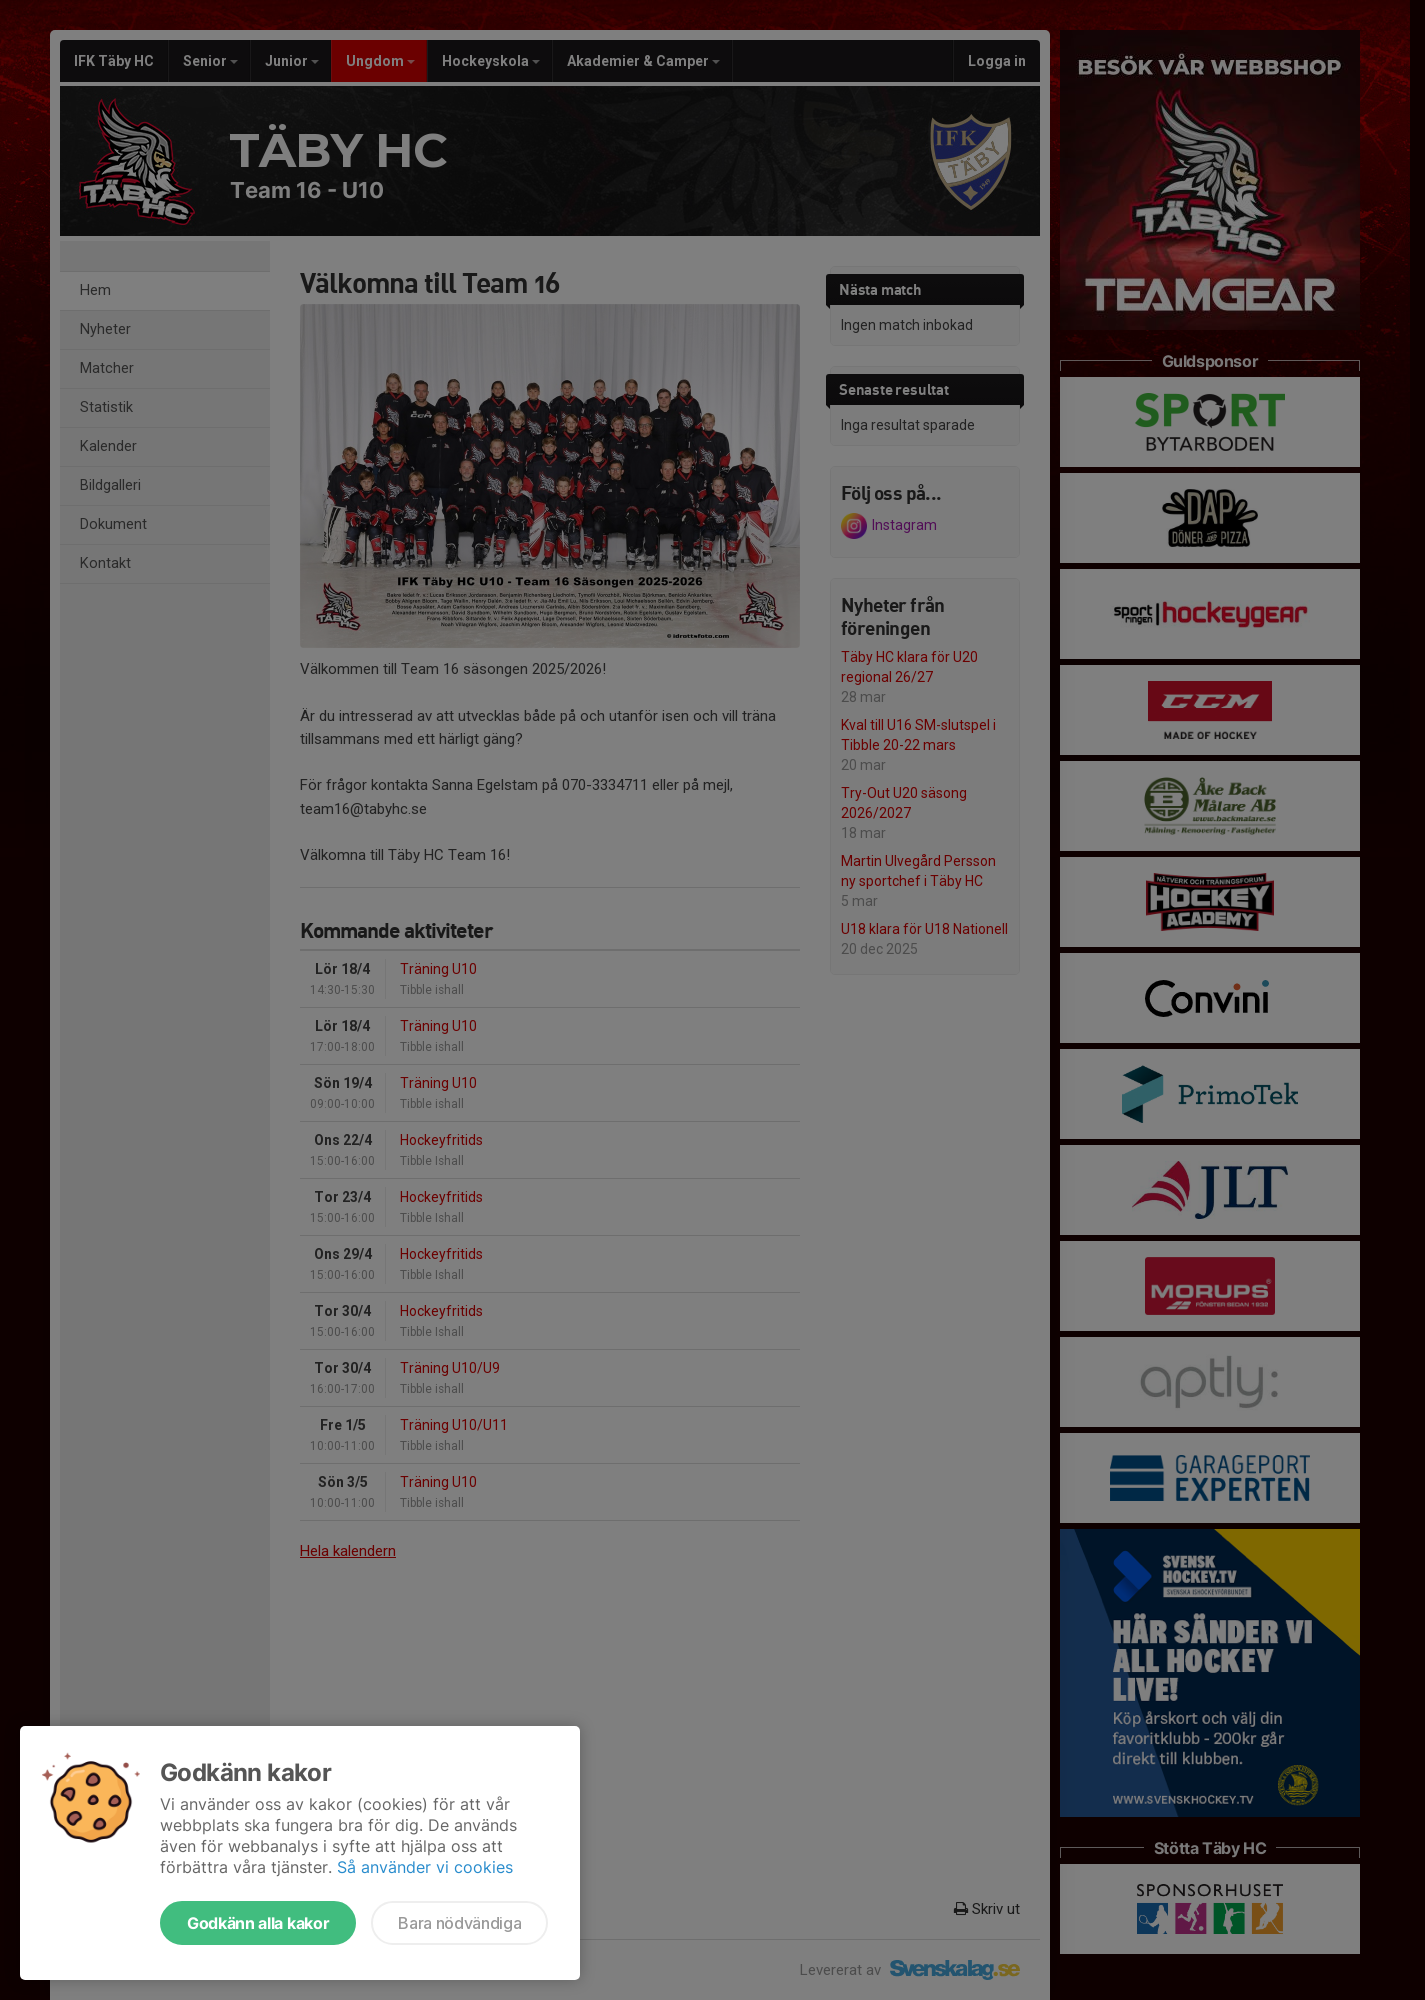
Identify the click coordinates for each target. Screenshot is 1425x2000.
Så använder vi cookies (425, 1867)
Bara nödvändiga (459, 1923)
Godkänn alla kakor (258, 1923)
